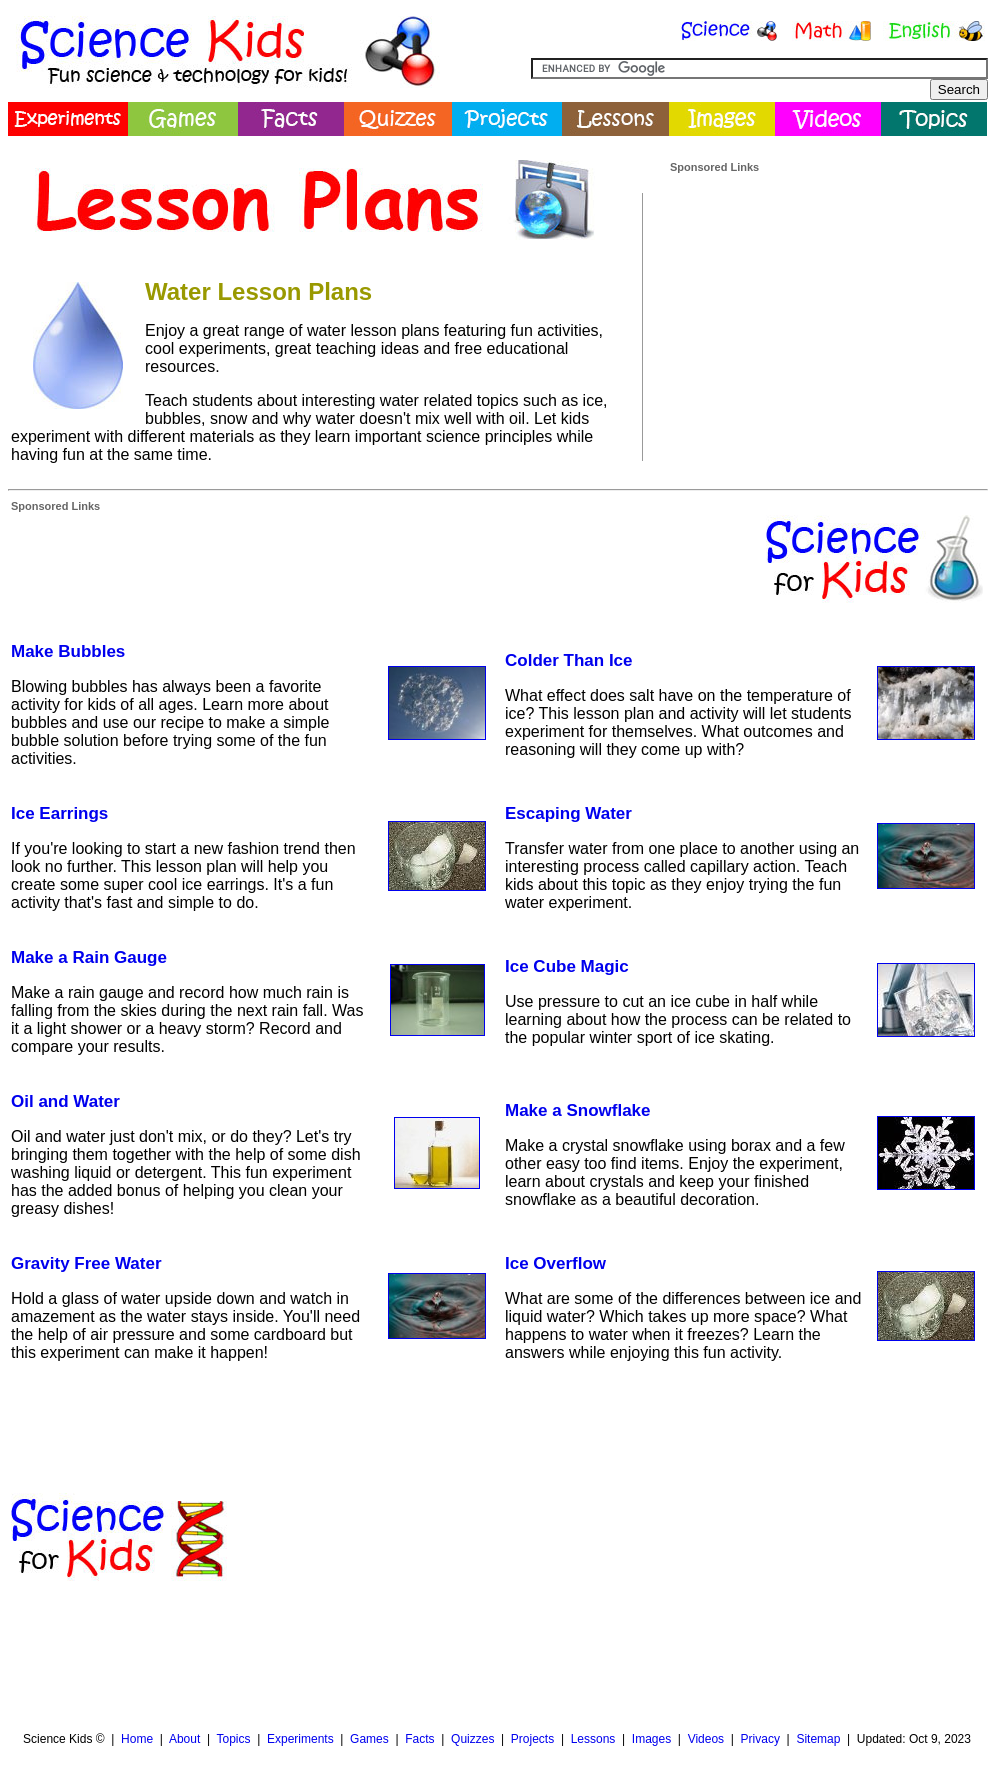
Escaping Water (568, 813)
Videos (706, 1739)
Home (137, 1739)
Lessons (593, 1739)
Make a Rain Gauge (89, 957)
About (184, 1739)
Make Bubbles (68, 651)
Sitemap (818, 1739)
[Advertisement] (783, 274)
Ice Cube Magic (567, 966)
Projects (532, 1739)
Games (369, 1739)
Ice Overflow (555, 1263)
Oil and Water (65, 1101)
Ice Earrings (59, 813)
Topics (233, 1739)
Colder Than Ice (569, 660)
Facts (419, 1739)
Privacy (760, 1739)
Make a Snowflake (578, 1110)
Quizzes (472, 1739)
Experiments (300, 1739)
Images (651, 1739)
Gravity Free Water (86, 1263)
